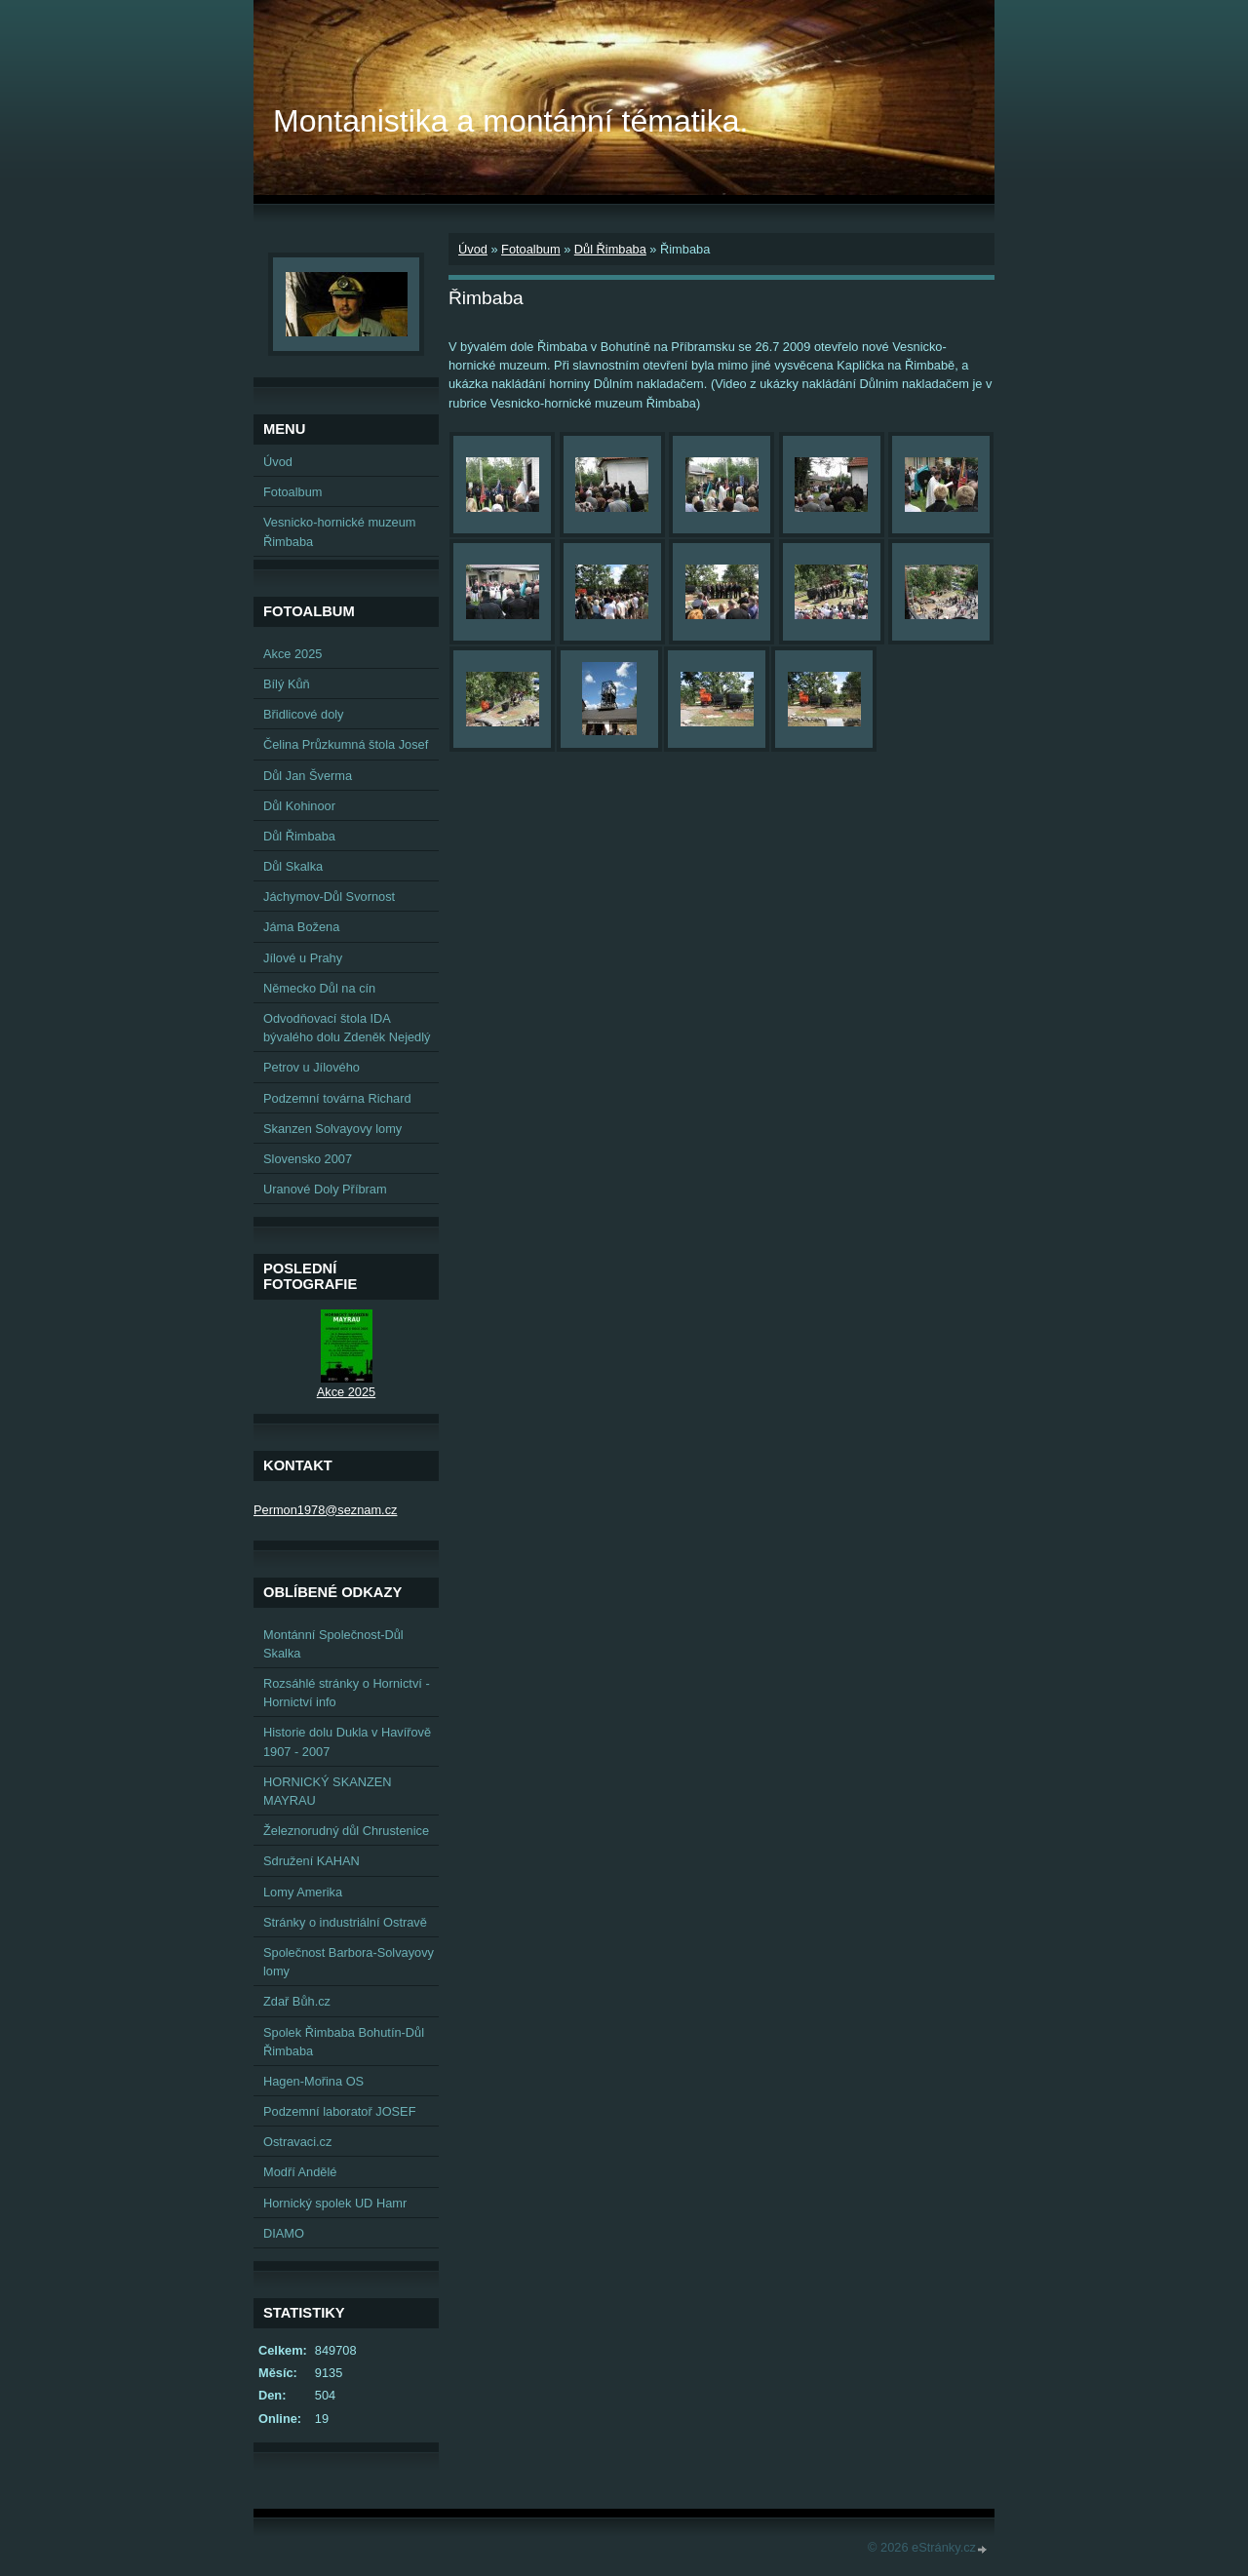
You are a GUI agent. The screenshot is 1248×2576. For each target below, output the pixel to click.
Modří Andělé (299, 2172)
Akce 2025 (292, 653)
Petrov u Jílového (311, 1067)
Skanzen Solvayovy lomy (332, 1128)
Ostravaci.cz (297, 2141)
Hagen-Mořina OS (313, 2081)
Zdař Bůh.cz (297, 2001)
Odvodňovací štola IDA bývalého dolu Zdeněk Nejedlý (346, 1027)
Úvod (473, 249)
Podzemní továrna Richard (337, 1098)
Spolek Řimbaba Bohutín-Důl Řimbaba (343, 2041)
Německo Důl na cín (319, 988)
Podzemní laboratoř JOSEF (339, 2111)
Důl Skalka (293, 866)
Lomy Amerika (302, 1892)
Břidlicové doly (303, 714)
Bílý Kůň (286, 684)
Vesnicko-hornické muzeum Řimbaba (339, 531)
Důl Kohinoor (299, 806)
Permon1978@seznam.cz (325, 1510)
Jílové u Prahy (302, 958)
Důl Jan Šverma (307, 775)
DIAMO (283, 2233)
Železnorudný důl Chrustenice (346, 1830)
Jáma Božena (301, 926)
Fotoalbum (530, 249)
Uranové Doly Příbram (325, 1189)
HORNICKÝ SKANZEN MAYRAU (327, 1791)
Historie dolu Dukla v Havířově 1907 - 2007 (347, 1741)
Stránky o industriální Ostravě (345, 1922)
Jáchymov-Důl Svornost (329, 896)
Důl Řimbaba (610, 249)
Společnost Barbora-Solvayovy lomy (348, 1961)
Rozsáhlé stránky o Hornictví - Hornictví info (346, 1692)
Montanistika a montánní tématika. (510, 120)
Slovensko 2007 (307, 1158)
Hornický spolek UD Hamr (335, 2203)
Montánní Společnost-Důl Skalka (333, 1643)
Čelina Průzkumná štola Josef (345, 744)
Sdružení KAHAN (311, 1861)
